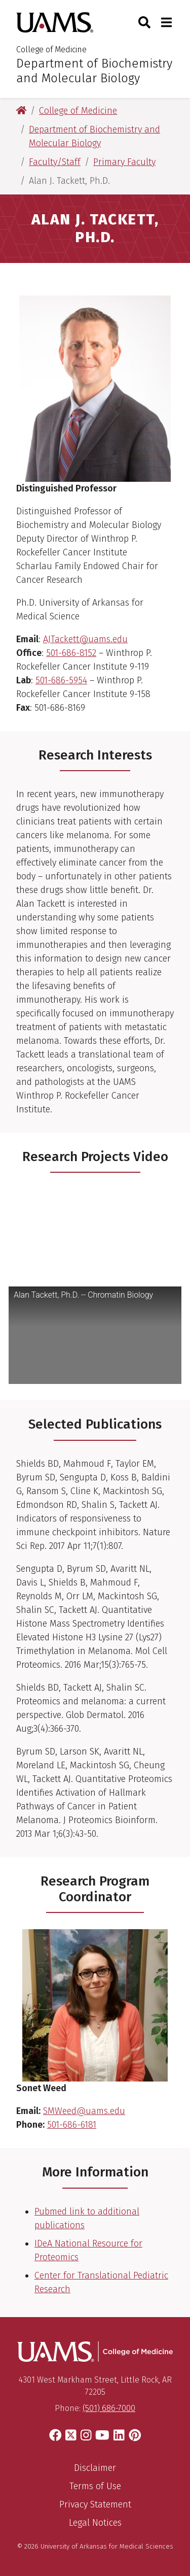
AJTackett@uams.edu (85, 639)
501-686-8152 (71, 652)
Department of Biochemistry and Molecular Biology (94, 70)
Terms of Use (95, 2486)
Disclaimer (95, 2467)
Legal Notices (95, 2522)
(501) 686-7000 (109, 2408)
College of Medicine (51, 49)
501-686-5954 (61, 680)
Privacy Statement (95, 2504)
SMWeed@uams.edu (84, 2111)
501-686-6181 (71, 2124)
